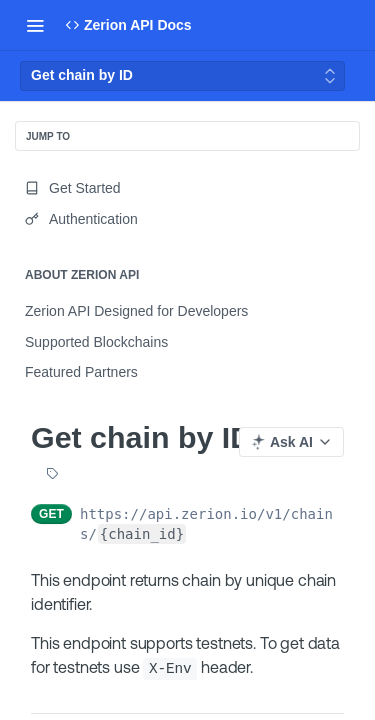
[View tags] (52, 475)
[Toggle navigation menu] (35, 25)
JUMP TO (48, 136)
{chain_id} (142, 534)
